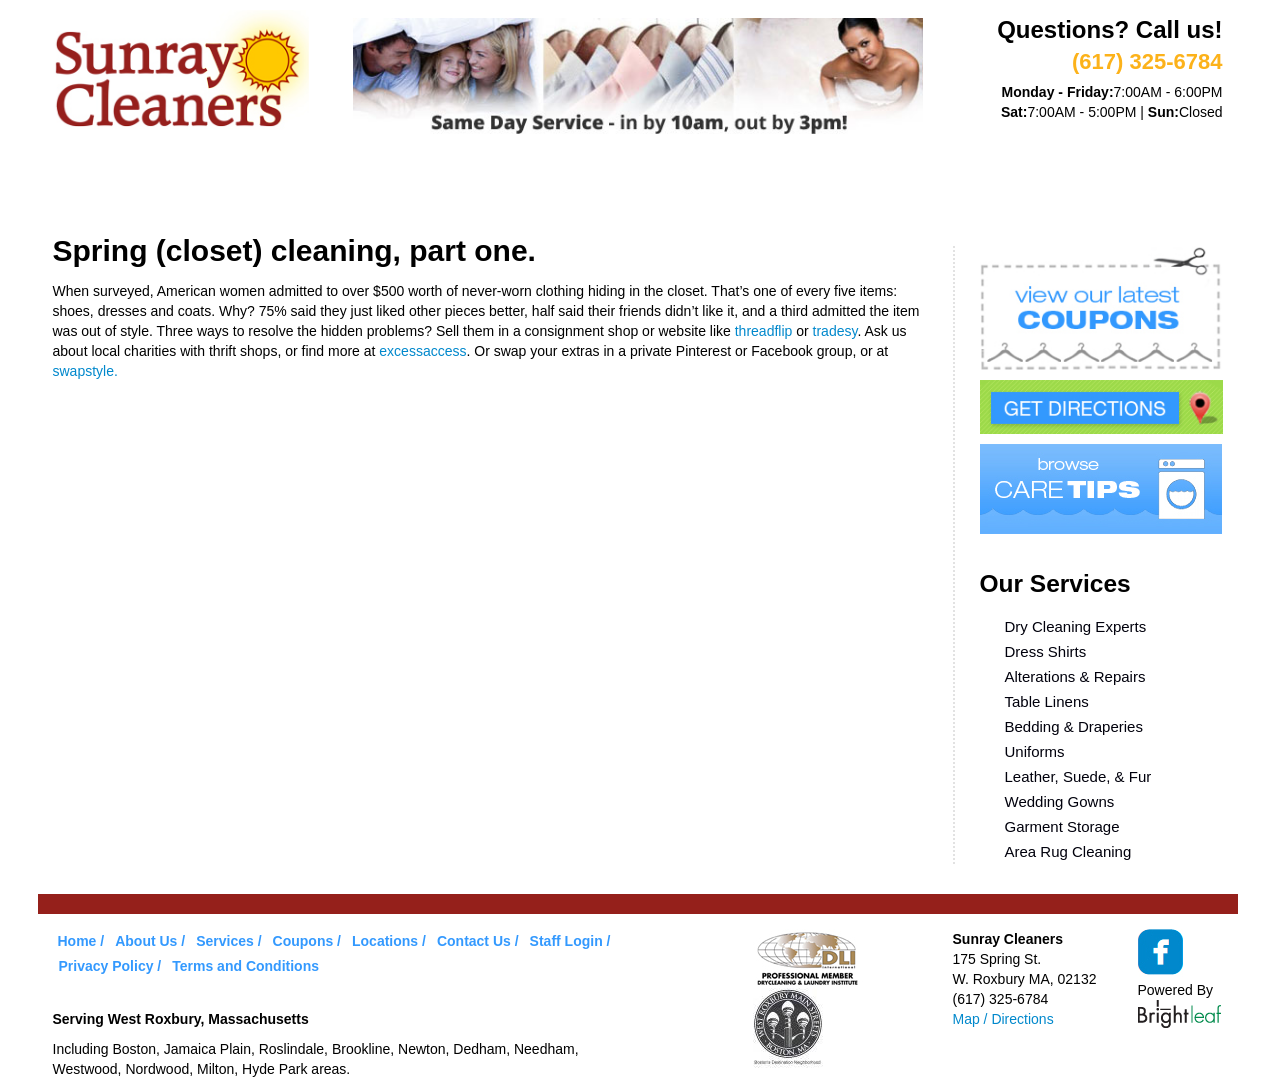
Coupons (541, 188)
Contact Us (474, 941)
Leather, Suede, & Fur (1078, 776)
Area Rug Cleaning (1068, 851)
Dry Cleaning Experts (1076, 626)
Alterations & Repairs (1075, 676)
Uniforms (1035, 751)
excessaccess (422, 351)
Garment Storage (1062, 826)
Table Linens (1047, 701)
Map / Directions (1003, 1019)
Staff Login (566, 941)
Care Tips (653, 188)
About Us (191, 188)
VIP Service (421, 188)
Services (303, 188)
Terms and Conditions (245, 966)
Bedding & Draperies (1074, 726)
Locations (771, 188)
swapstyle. (85, 371)
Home (94, 188)
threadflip (764, 331)
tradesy (835, 331)
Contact (885, 188)
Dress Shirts (1046, 651)
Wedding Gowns (1060, 801)
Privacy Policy (106, 966)
